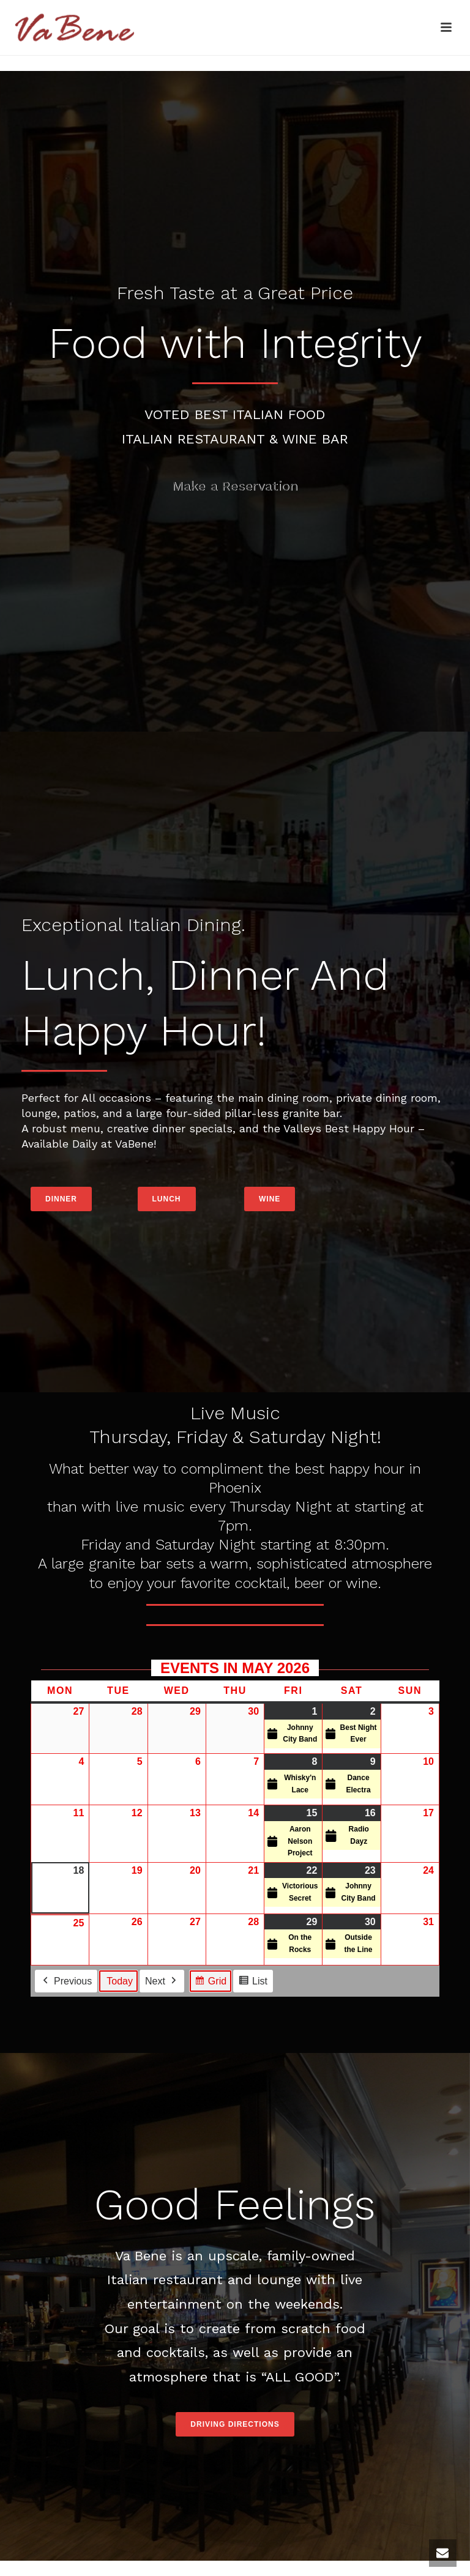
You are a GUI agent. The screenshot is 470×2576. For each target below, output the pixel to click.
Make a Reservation (235, 486)
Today (119, 1980)
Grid (210, 1982)
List (252, 1982)
